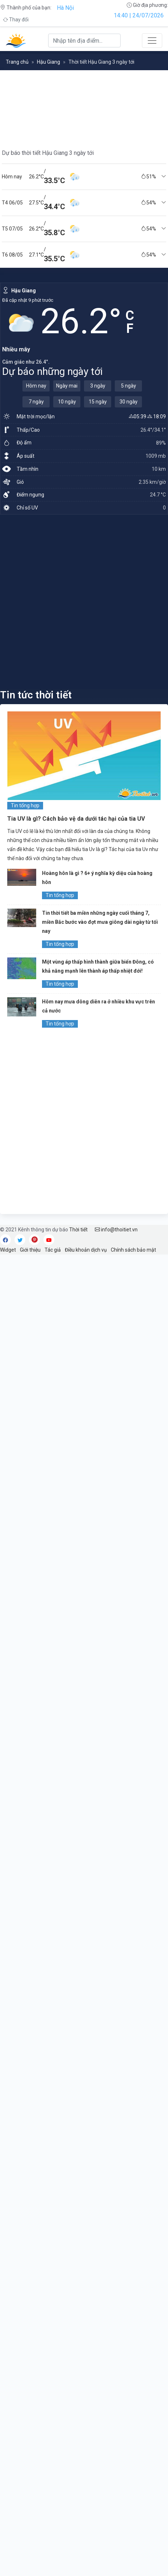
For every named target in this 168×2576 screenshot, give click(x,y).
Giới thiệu (30, 1250)
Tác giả (53, 1250)
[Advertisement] (84, 601)
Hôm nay (36, 386)
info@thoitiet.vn (116, 1229)
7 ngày (36, 402)
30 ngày (128, 402)
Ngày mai (66, 386)
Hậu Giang (48, 62)
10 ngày (67, 402)
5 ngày (128, 386)
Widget (8, 1250)
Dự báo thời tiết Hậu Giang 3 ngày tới (48, 152)
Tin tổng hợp (25, 805)
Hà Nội (65, 7)
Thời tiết (78, 1229)
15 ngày (98, 402)
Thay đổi (16, 19)
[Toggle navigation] (152, 40)
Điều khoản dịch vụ (86, 1250)
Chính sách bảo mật (133, 1250)
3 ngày (97, 386)
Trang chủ (17, 62)
